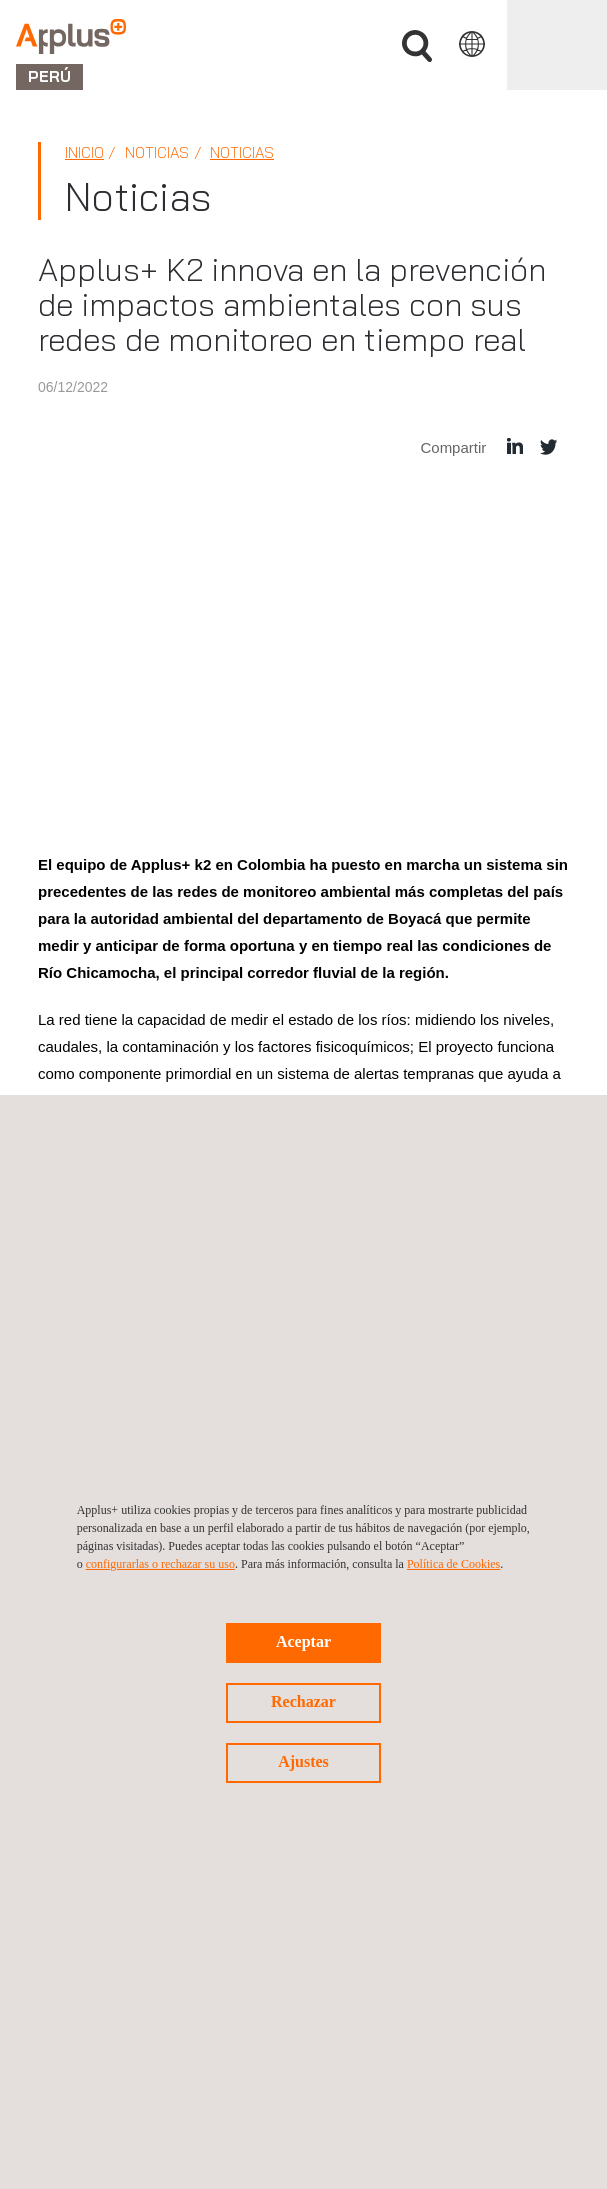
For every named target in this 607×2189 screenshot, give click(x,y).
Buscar (417, 46)
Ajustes (303, 1761)
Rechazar (303, 1701)
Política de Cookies (453, 1564)
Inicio (84, 152)
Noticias (242, 152)
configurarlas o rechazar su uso (160, 1564)
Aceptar (303, 1641)
